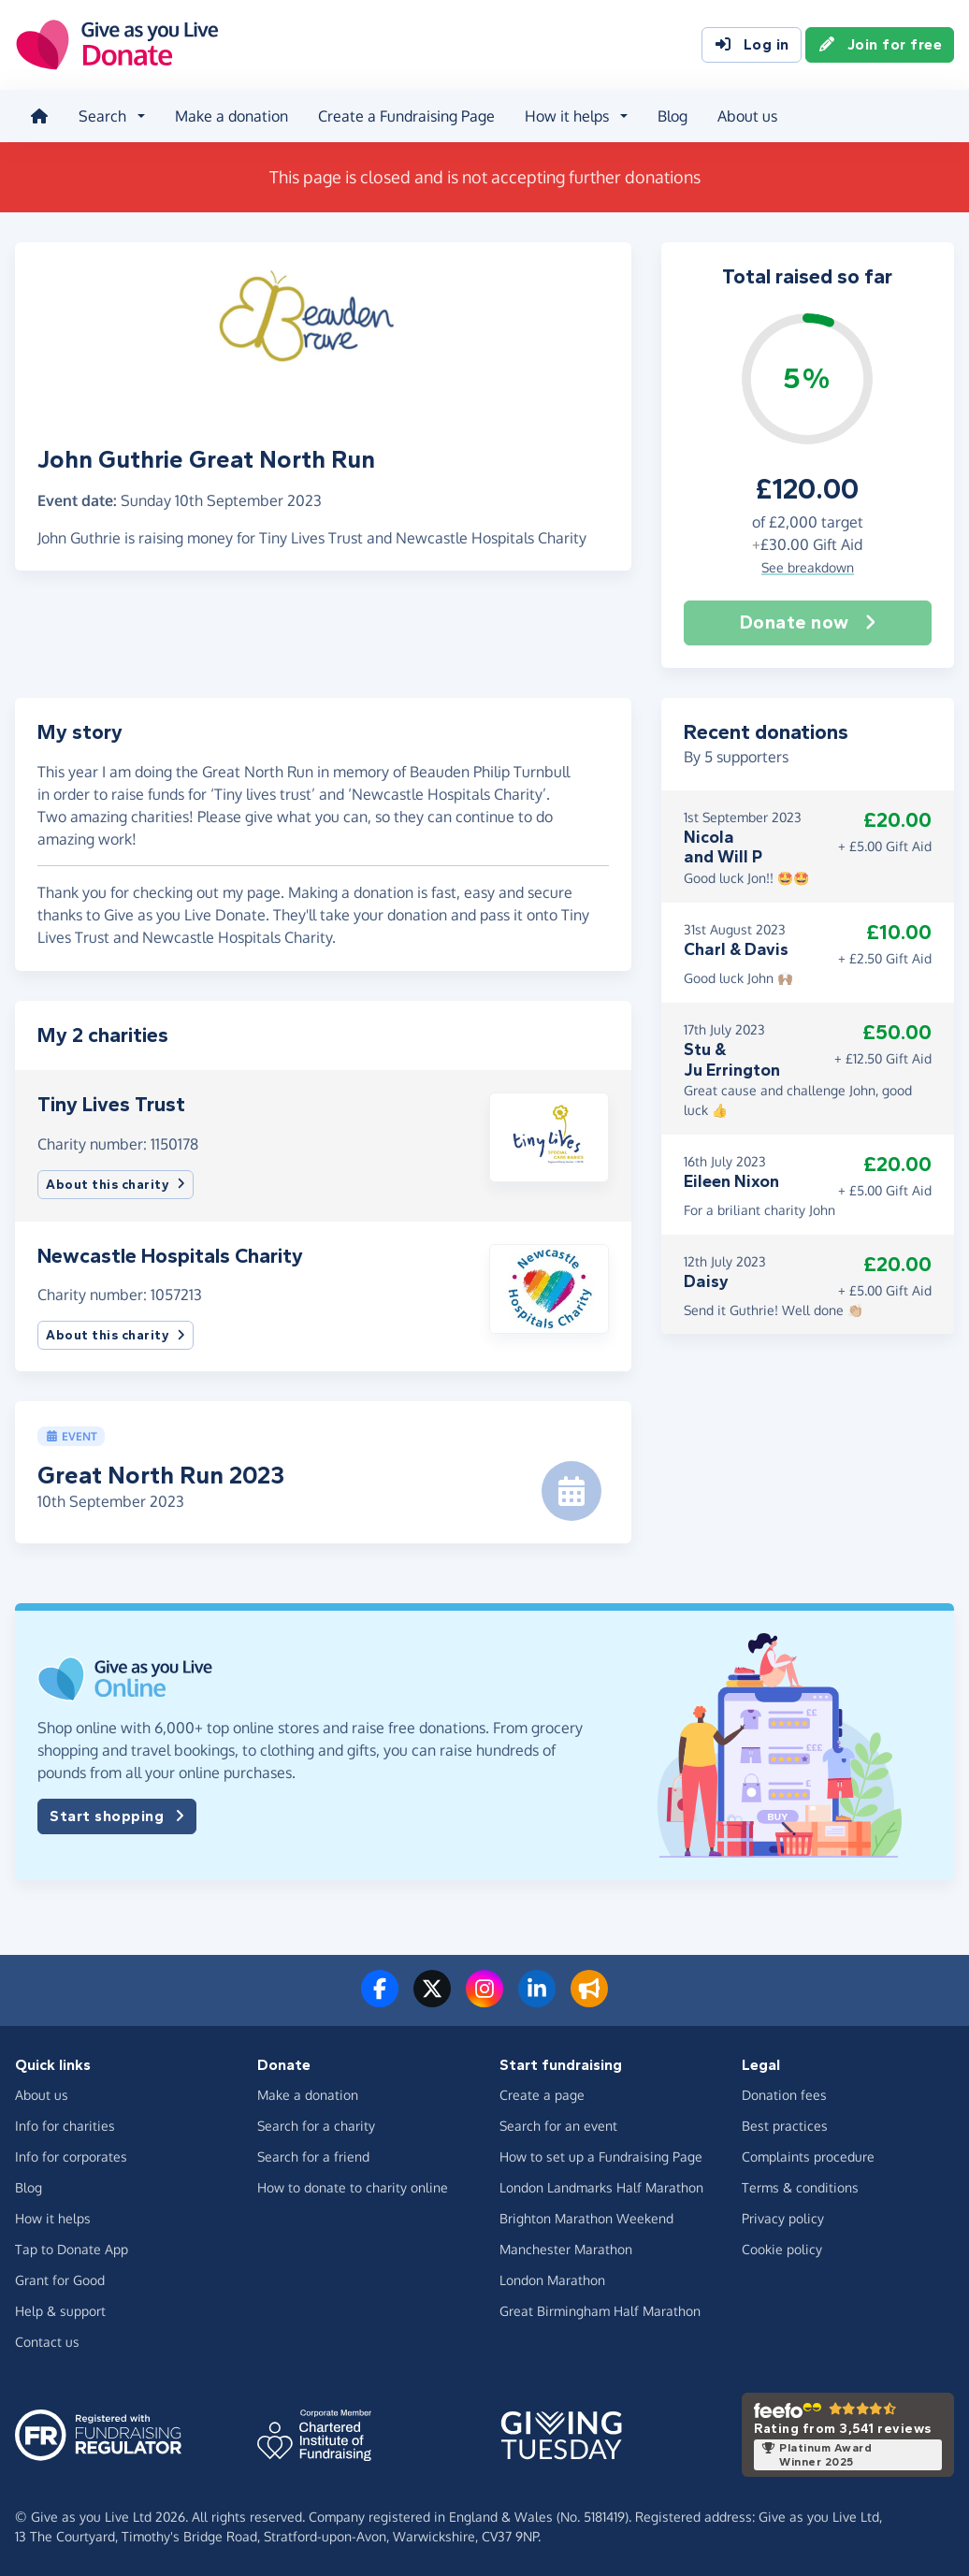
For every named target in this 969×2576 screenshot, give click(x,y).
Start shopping (117, 1816)
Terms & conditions (800, 2187)
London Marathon (552, 2280)
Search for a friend (313, 2156)
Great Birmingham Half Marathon (600, 2311)
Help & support (60, 2311)
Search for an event (558, 2126)
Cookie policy (782, 2249)
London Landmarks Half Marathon (601, 2187)
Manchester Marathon (565, 2249)
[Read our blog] (589, 1999)
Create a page (542, 2095)
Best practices (785, 2126)
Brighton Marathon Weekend (586, 2218)
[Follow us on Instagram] (484, 1999)
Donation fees (784, 2095)
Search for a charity (316, 2126)
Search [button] (102, 116)
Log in (751, 45)
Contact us (47, 2342)
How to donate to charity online (352, 2187)
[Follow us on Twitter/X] (432, 1999)
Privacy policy (783, 2218)
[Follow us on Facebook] (379, 1999)
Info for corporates (71, 2156)
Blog (672, 116)
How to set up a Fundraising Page (600, 2156)
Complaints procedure (808, 2156)
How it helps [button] (567, 116)
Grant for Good (60, 2280)
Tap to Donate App (71, 2249)
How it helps (53, 2218)
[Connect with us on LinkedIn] (537, 1999)
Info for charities (65, 2126)
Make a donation (231, 116)
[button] (548, 1135)
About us (747, 116)
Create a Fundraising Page (406, 116)
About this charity (115, 1184)
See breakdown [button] (807, 567)
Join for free (880, 45)
